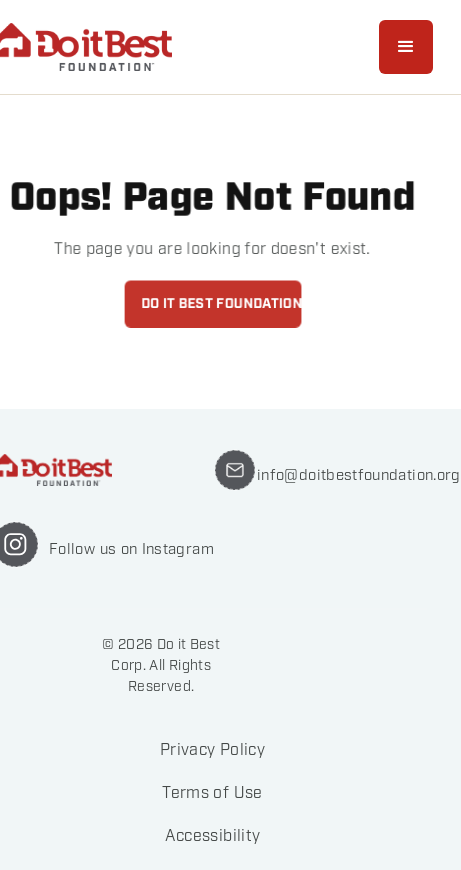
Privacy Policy (212, 750)
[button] (406, 47)
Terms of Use (212, 793)
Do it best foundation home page (220, 304)
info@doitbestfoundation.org (359, 475)
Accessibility (213, 836)
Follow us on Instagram (131, 549)
